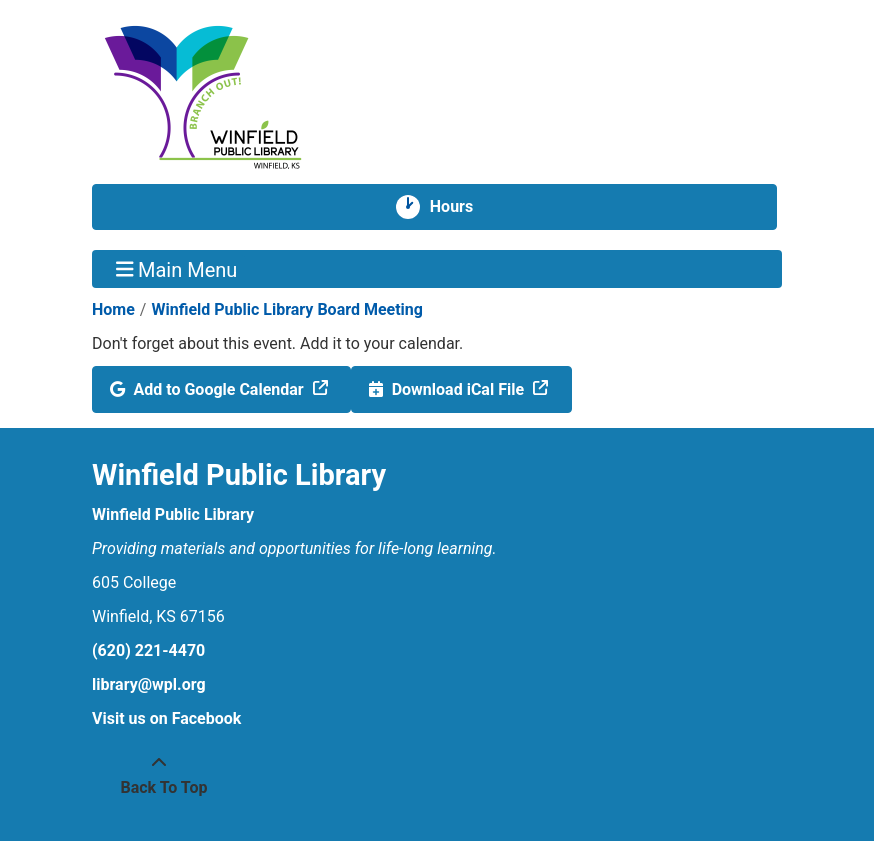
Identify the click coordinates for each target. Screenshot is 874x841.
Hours (459, 207)
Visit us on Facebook (166, 718)
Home (113, 309)
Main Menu (177, 269)
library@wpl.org (149, 684)
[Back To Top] (159, 776)
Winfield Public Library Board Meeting (287, 309)
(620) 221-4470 (148, 650)
